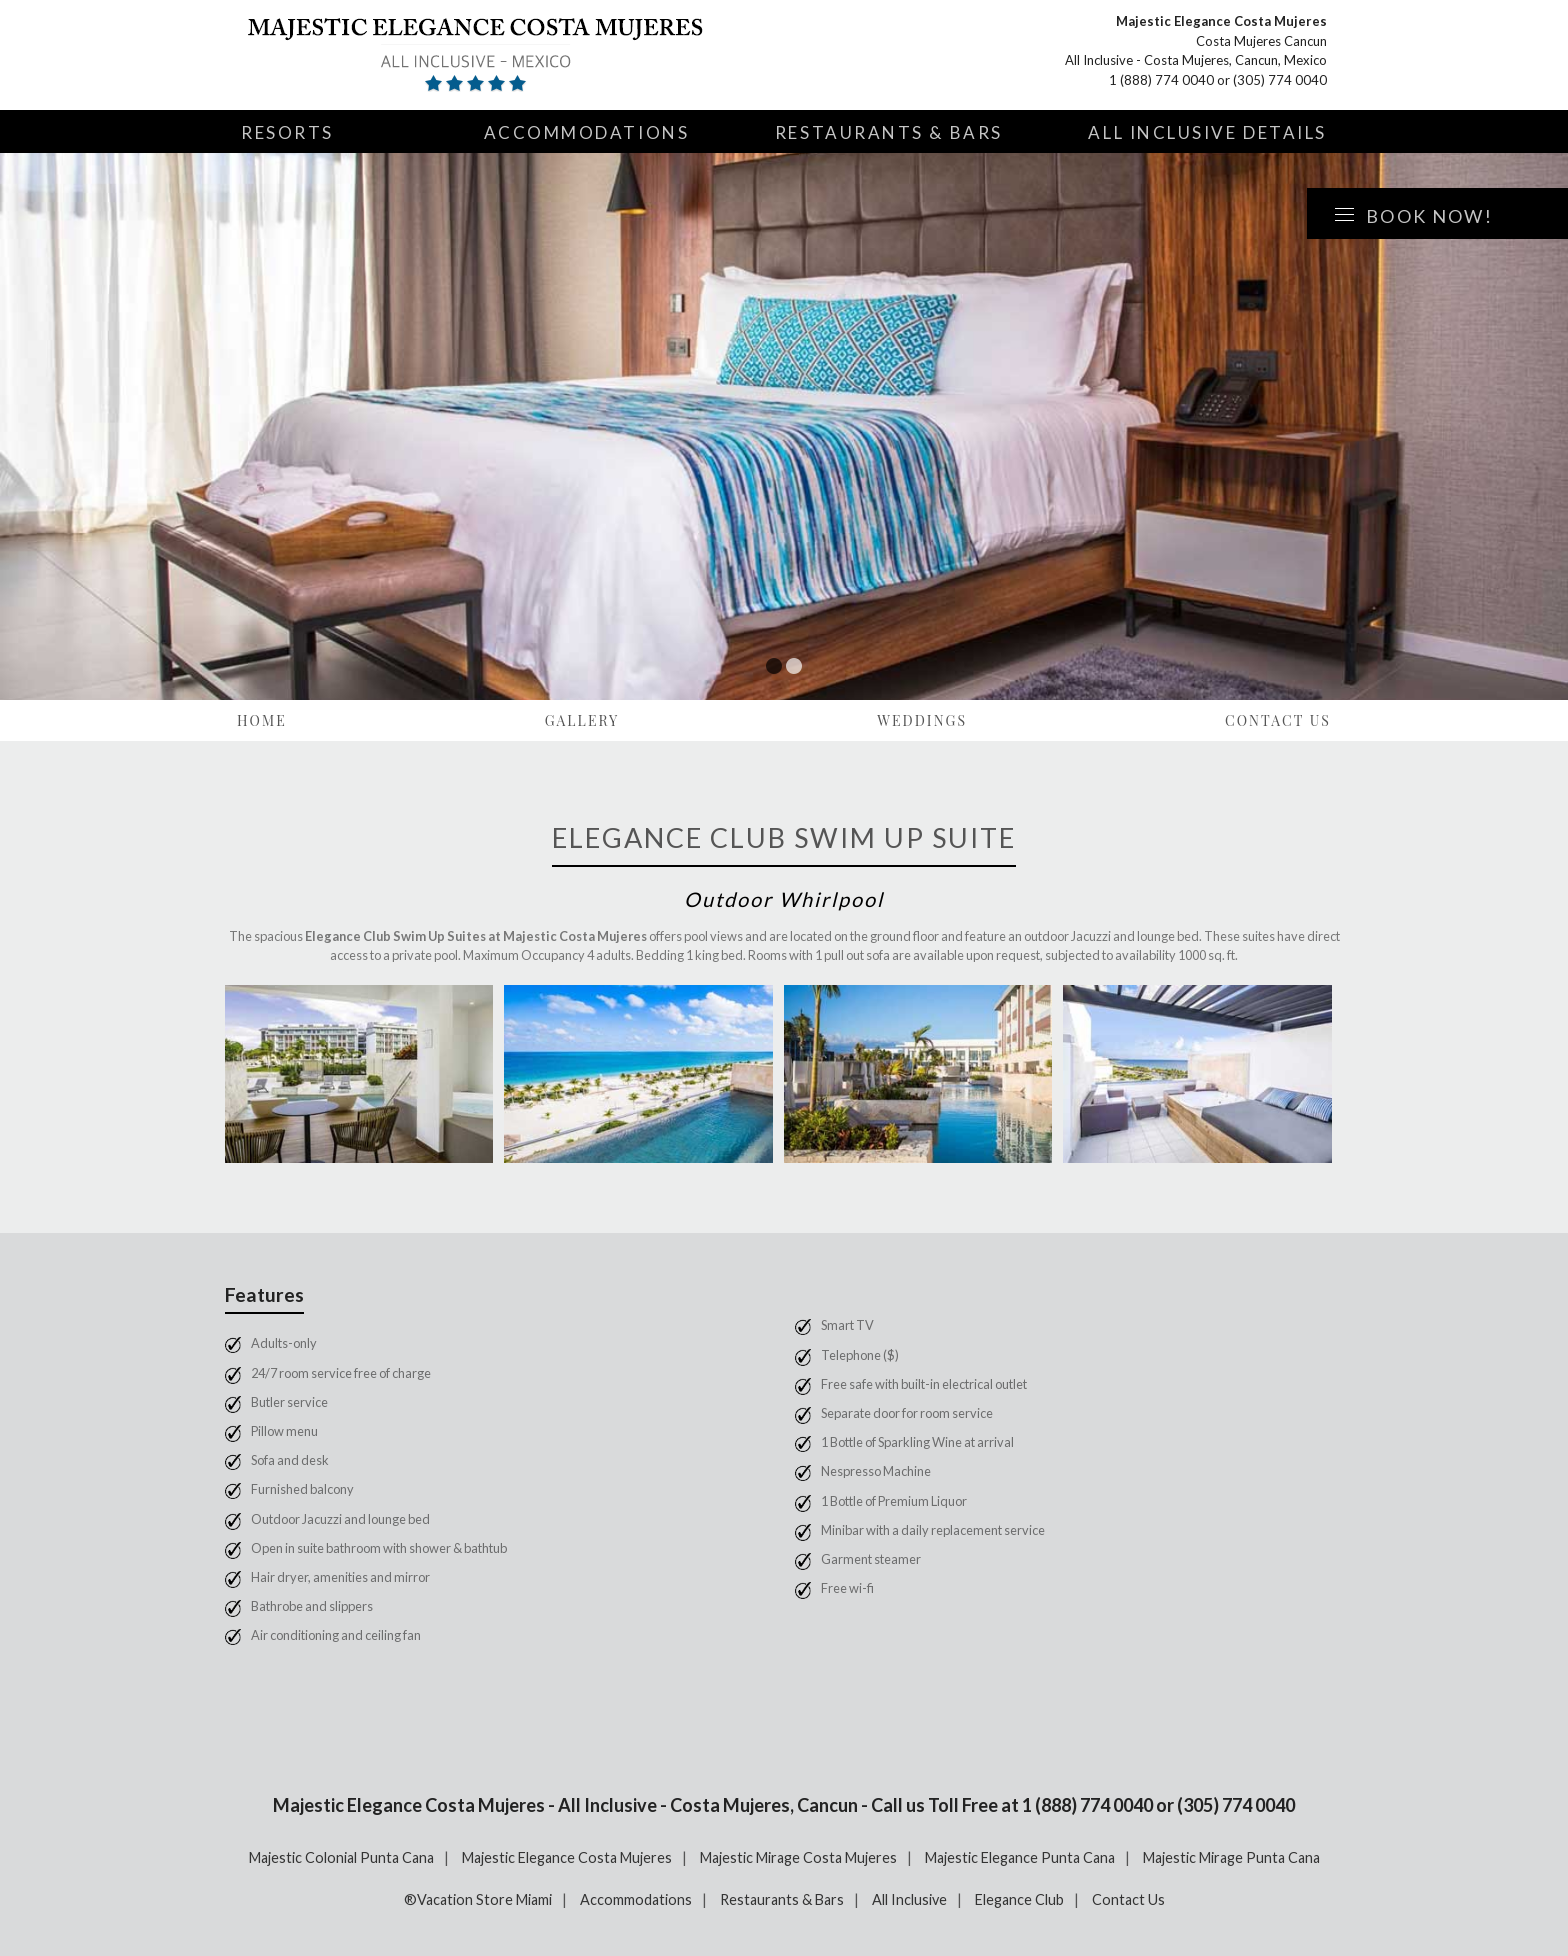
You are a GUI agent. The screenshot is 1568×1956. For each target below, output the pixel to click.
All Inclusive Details (1207, 132)
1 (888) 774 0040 (1161, 80)
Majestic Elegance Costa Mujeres (567, 1857)
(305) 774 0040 (1280, 80)
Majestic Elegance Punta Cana (1020, 1857)
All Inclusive (909, 1899)
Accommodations (587, 132)
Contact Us (1278, 720)
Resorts (287, 132)
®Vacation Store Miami (478, 1899)
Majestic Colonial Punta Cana (341, 1857)
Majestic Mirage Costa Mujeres (798, 1857)
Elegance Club (1019, 1899)
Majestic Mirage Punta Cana (1231, 1857)
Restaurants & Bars (889, 132)
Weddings (922, 720)
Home (262, 720)
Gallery (582, 720)
